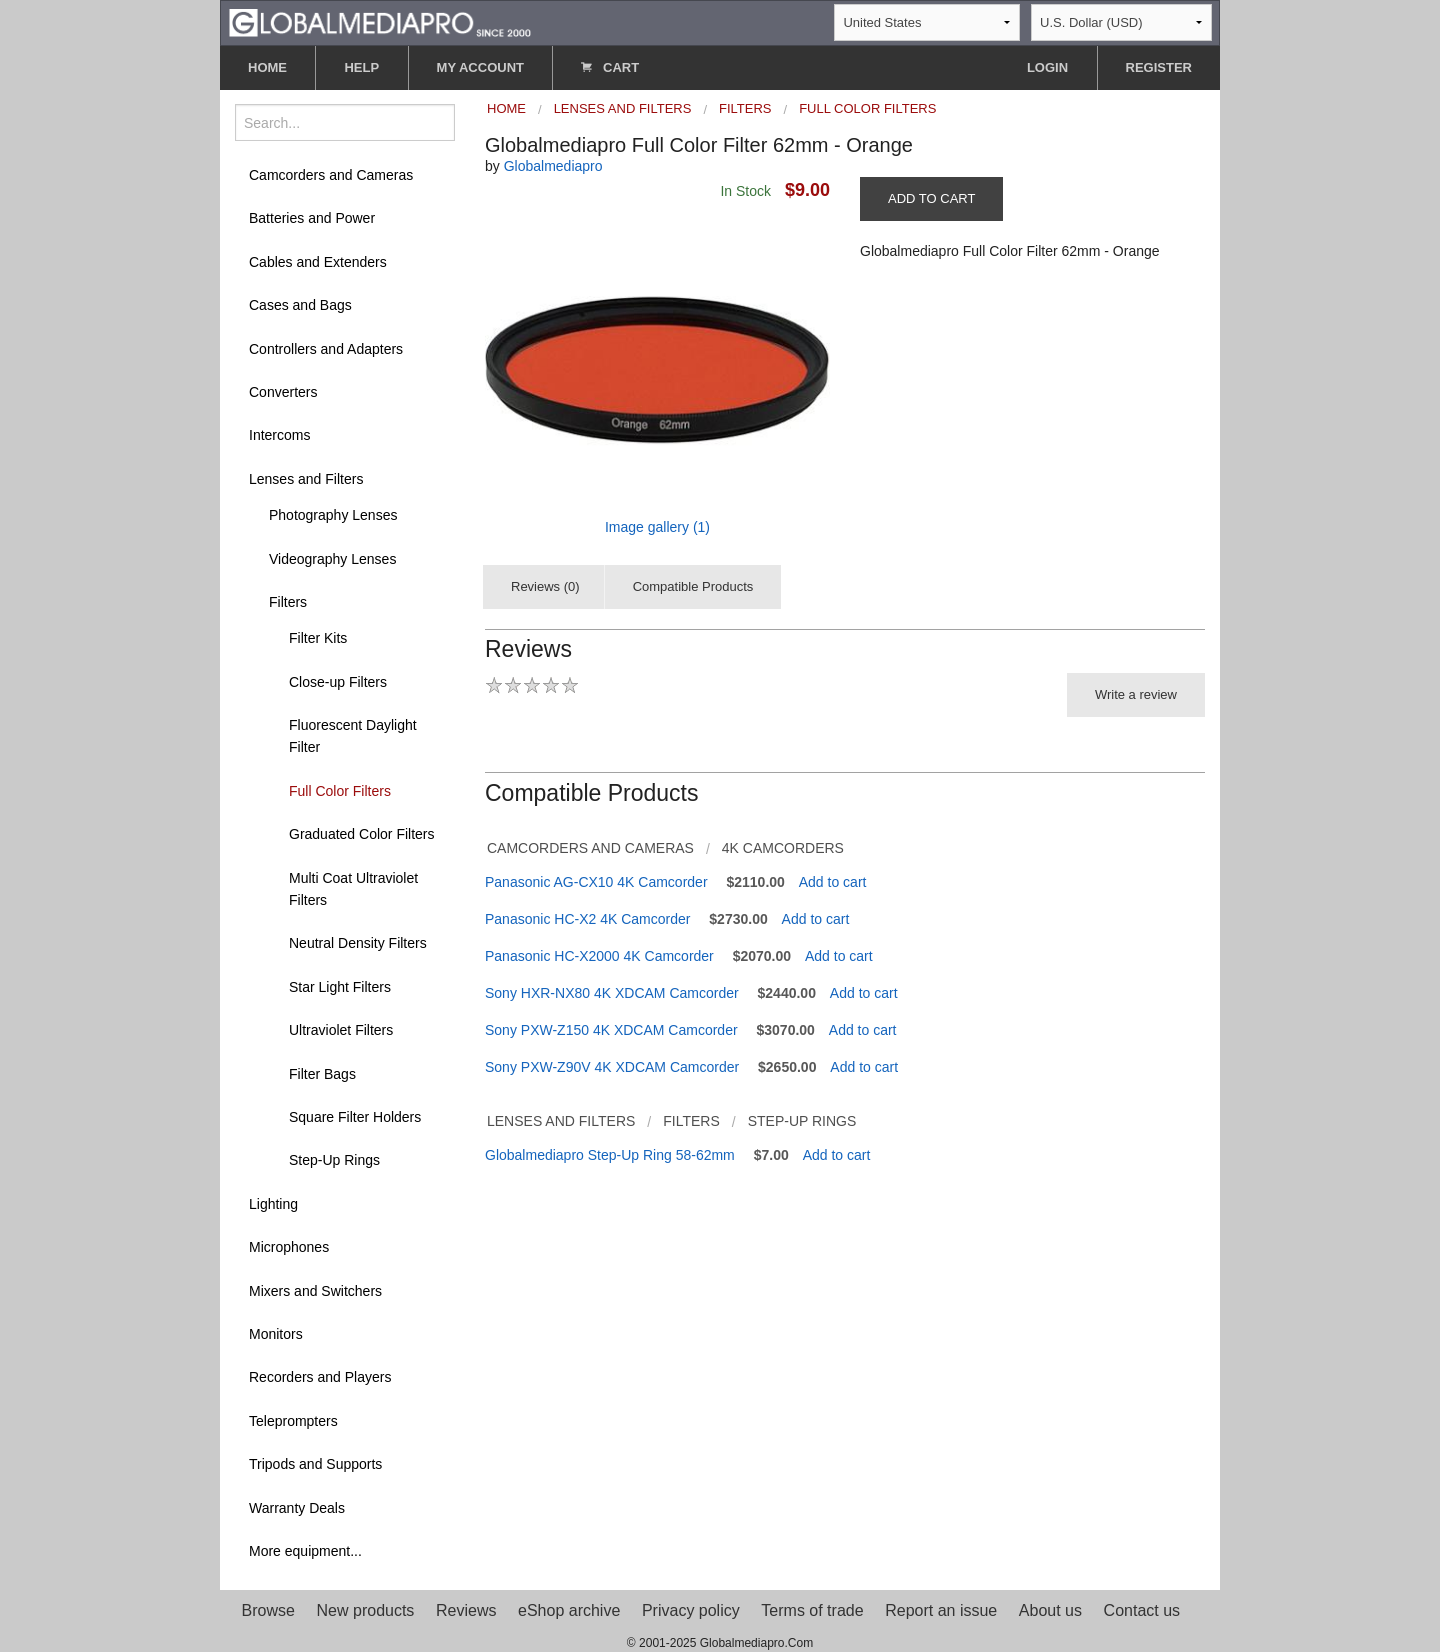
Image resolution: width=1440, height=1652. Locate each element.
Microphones (289, 1247)
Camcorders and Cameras (331, 175)
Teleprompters (293, 1421)
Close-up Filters (338, 682)
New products (366, 1610)
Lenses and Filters (306, 479)
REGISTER (1159, 67)
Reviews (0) (545, 586)
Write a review (1136, 694)
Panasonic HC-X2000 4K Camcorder (599, 956)
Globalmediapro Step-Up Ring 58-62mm (610, 1155)
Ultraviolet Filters (341, 1030)
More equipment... (305, 1551)
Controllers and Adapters (326, 349)
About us (1050, 1610)
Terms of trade (812, 1610)
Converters (283, 392)
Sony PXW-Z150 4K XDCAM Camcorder (611, 1030)
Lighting (273, 1204)
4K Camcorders (783, 848)
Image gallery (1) (657, 527)
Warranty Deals (297, 1508)
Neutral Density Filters (358, 943)
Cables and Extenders (318, 262)
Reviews (466, 1610)
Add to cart (833, 882)
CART (610, 67)
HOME (267, 67)
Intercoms (279, 435)
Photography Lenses (333, 515)
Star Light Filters (340, 987)
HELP (361, 67)
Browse (268, 1610)
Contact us (1142, 1610)
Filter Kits (318, 638)
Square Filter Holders (355, 1117)
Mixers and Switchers (315, 1291)
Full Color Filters (340, 791)
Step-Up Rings (334, 1160)
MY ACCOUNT (480, 67)
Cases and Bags (300, 305)
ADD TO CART (931, 198)
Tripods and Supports (315, 1464)
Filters (288, 602)
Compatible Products (693, 586)
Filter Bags (322, 1074)
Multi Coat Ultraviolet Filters (353, 889)
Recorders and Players (320, 1377)
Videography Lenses (332, 559)
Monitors (276, 1334)
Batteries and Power (312, 218)
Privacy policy (691, 1610)
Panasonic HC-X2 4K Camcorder (587, 919)
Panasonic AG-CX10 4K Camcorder (596, 882)
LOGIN (1047, 67)
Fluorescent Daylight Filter (353, 736)
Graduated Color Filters (362, 834)
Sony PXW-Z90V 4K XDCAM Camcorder (612, 1067)
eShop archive (569, 1610)
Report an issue (941, 1610)
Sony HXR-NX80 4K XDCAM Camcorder (612, 993)
